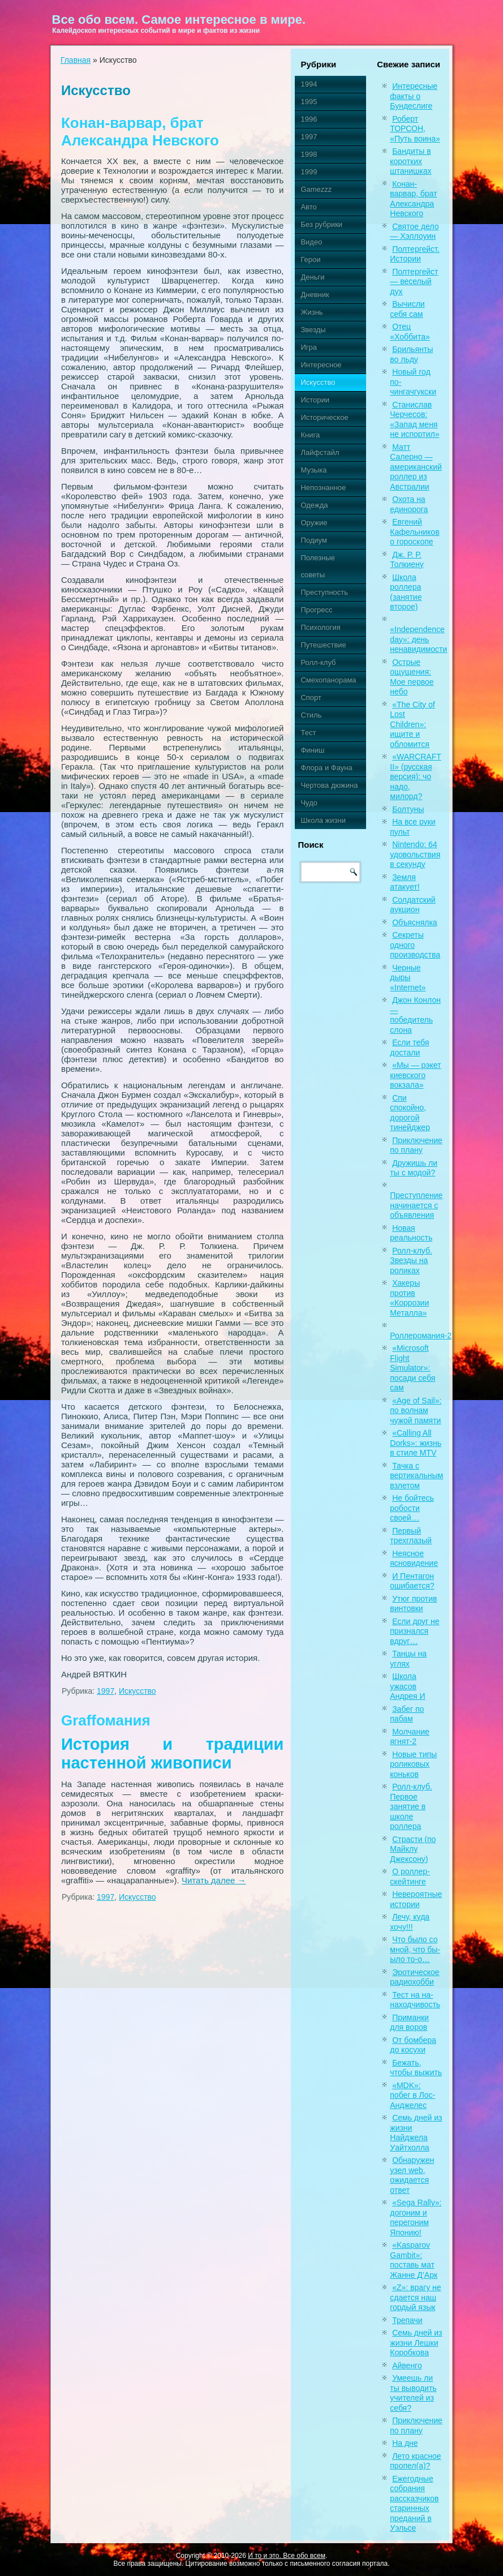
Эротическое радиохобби (414, 1977)
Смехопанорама (328, 680)
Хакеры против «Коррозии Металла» (409, 1297)
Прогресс (316, 610)
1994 (308, 84)
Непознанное (323, 487)
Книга (310, 435)
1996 (308, 119)
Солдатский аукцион (412, 905)
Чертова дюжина (329, 785)
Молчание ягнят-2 (409, 1736)
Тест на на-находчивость (415, 2000)
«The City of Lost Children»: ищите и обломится (412, 724)
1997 (105, 1690)
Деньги (312, 277)
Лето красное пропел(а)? (415, 2461)
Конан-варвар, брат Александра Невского (140, 131)
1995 (308, 101)
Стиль (310, 715)
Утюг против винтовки (413, 1603)
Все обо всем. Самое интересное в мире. (179, 19)
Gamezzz (316, 189)
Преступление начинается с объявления (416, 1205)
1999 (308, 172)
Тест (308, 732)
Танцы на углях (408, 1658)
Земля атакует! (404, 882)
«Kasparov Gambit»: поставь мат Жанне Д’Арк (413, 2259)
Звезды (312, 329)
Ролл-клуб (318, 662)
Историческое (324, 417)
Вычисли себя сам (407, 309)
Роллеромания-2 (421, 1335)
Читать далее (214, 1880)
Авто (308, 207)
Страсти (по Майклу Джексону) (413, 1849)
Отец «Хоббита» (409, 331)
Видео (311, 242)
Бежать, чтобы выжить (416, 2067)
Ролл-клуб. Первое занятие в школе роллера (411, 1806)
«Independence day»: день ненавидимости (418, 639)
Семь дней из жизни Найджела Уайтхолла (416, 2132)
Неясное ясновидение (414, 1558)
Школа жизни (322, 820)
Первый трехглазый (411, 1535)
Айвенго (407, 2365)
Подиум (313, 540)
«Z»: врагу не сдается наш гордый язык (415, 2297)
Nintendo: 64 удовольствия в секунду (415, 854)
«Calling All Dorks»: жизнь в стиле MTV (415, 1442)
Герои (310, 259)
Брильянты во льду (411, 354)
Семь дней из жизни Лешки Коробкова (416, 2342)
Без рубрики (321, 224)
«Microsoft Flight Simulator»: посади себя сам (412, 1367)
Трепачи (407, 2320)
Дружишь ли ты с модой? (413, 1168)
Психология (320, 627)
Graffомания (106, 1720)
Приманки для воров (409, 2022)
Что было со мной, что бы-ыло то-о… (415, 1949)
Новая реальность (411, 1233)
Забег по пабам (407, 1714)
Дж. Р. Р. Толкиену (407, 559)
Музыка (313, 470)
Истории (314, 400)
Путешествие (323, 645)
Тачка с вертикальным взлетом (416, 1475)
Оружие (313, 522)
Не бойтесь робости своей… (412, 1507)
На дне (405, 2443)
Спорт (310, 697)
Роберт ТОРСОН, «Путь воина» (415, 128)
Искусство (137, 1690)
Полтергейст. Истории (415, 254)
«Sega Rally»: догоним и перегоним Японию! (415, 2217)
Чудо (308, 802)
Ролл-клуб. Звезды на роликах (411, 1260)
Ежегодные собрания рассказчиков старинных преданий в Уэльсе (414, 2503)
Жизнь (311, 312)
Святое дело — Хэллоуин (414, 231)
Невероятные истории (416, 1899)
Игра (308, 347)
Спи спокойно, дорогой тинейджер (410, 1112)
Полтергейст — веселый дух (414, 281)
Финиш (312, 750)
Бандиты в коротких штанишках (410, 161)
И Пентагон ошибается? (412, 1581)
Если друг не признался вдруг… (414, 1631)
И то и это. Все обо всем (286, 2556)
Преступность (324, 592)
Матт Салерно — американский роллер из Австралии (416, 467)
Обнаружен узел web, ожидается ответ (412, 2175)
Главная (76, 60)
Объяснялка (414, 922)
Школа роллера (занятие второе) (406, 592)
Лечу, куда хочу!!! (409, 1921)
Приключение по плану (416, 1145)
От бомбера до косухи (413, 2045)
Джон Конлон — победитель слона (415, 1014)
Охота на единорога (409, 504)
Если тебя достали (409, 1047)
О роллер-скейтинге (410, 1876)
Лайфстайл (319, 452)
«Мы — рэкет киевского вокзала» (415, 1075)
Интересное (320, 364)
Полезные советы (317, 566)
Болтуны (408, 809)
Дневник (314, 294)
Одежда (314, 505)
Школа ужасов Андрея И (407, 1686)
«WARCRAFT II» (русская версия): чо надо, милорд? (415, 776)
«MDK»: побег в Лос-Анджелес (412, 2095)
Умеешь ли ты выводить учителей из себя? (413, 2392)
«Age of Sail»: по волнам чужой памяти (415, 1410)
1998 (308, 154)
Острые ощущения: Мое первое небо (411, 677)
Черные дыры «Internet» (407, 977)
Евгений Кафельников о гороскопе (414, 531)
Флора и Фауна (326, 767)
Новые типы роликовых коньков (413, 1764)
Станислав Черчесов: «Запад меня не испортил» (414, 419)
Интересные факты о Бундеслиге (413, 95)
